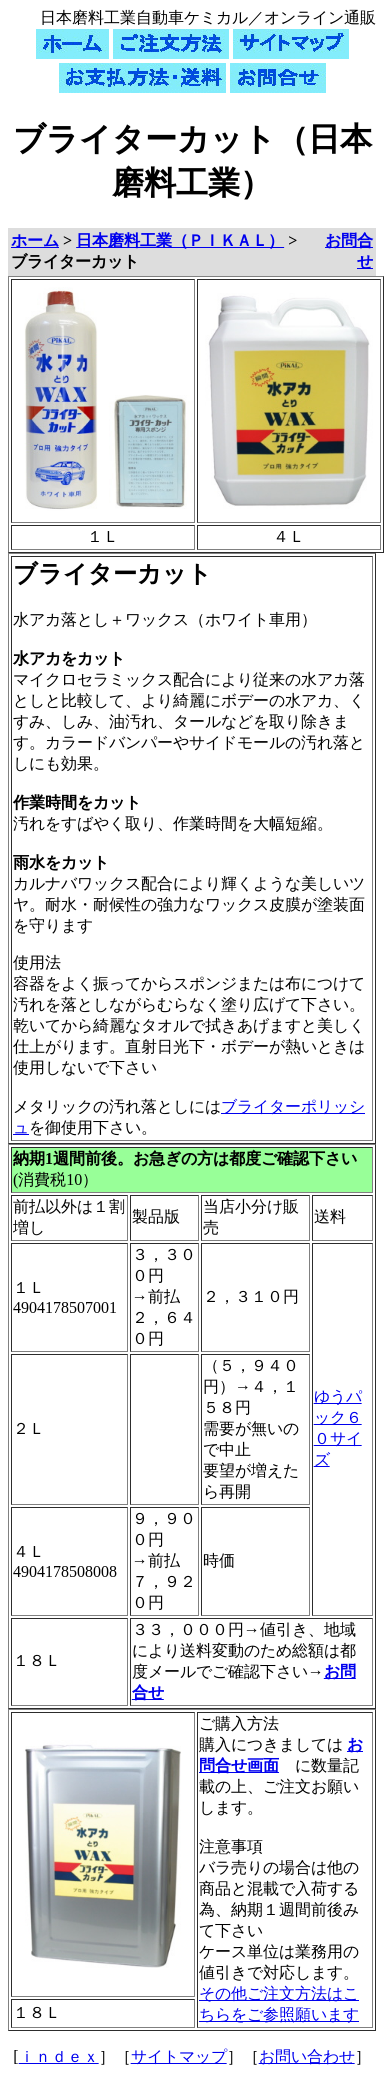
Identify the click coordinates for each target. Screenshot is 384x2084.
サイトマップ (179, 2056)
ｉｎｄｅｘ (59, 2056)
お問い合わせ (307, 2056)
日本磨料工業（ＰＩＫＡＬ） (180, 240)
